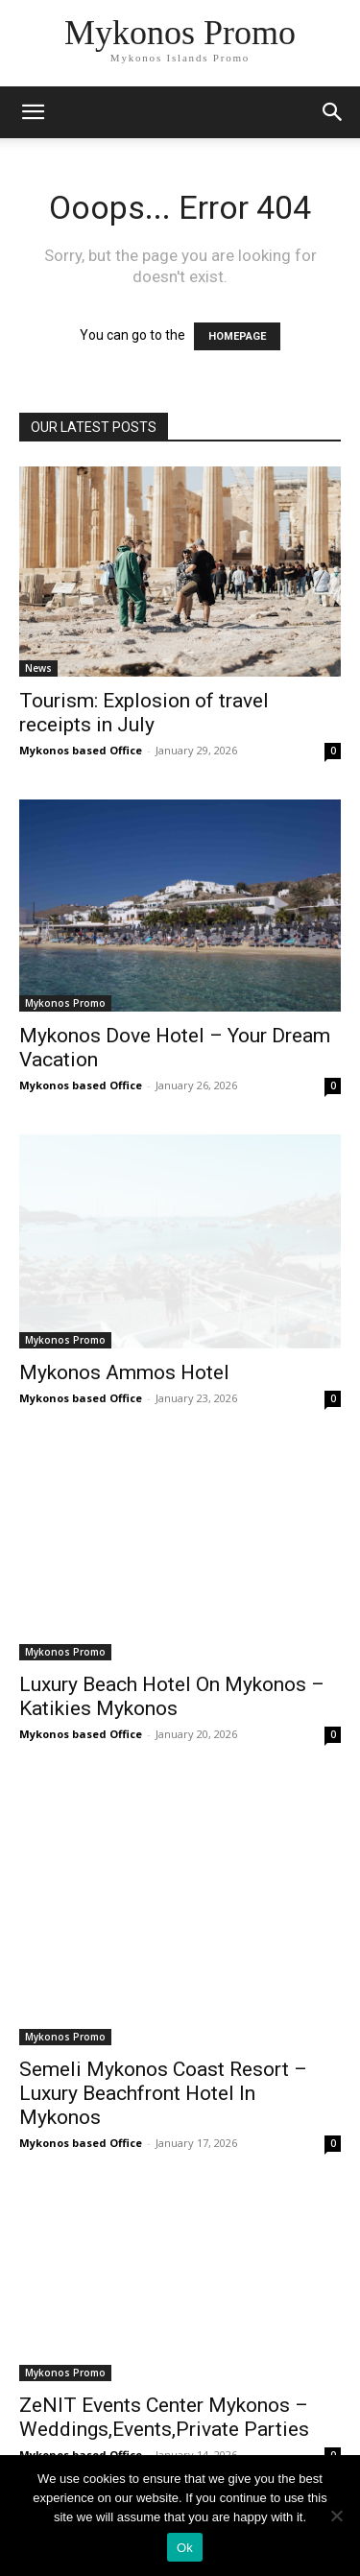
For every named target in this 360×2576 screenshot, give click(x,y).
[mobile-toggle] (32, 112)
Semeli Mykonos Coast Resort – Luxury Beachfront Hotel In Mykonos (163, 2093)
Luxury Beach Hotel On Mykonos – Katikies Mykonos (171, 1696)
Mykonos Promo (65, 1003)
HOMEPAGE (237, 336)
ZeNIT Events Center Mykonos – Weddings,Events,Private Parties (164, 2417)
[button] (333, 112)
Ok (185, 2547)
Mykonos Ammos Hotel (124, 1372)
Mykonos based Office (80, 750)
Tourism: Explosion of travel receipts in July (144, 712)
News (38, 668)
